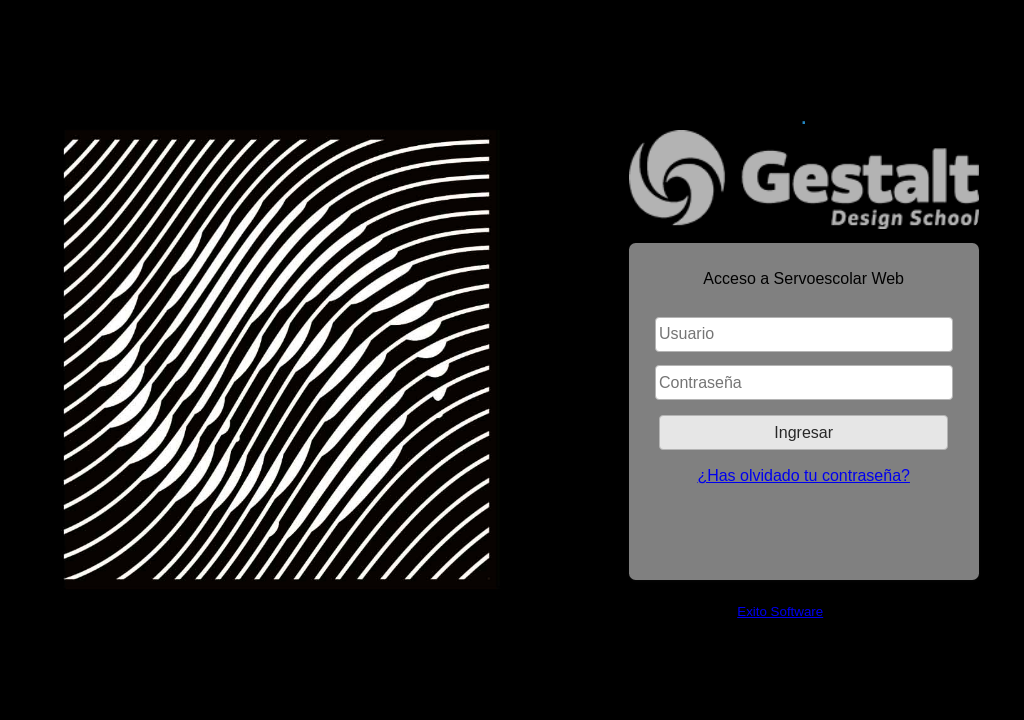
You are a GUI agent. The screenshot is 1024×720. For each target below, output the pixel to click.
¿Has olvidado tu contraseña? (803, 475)
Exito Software (780, 611)
